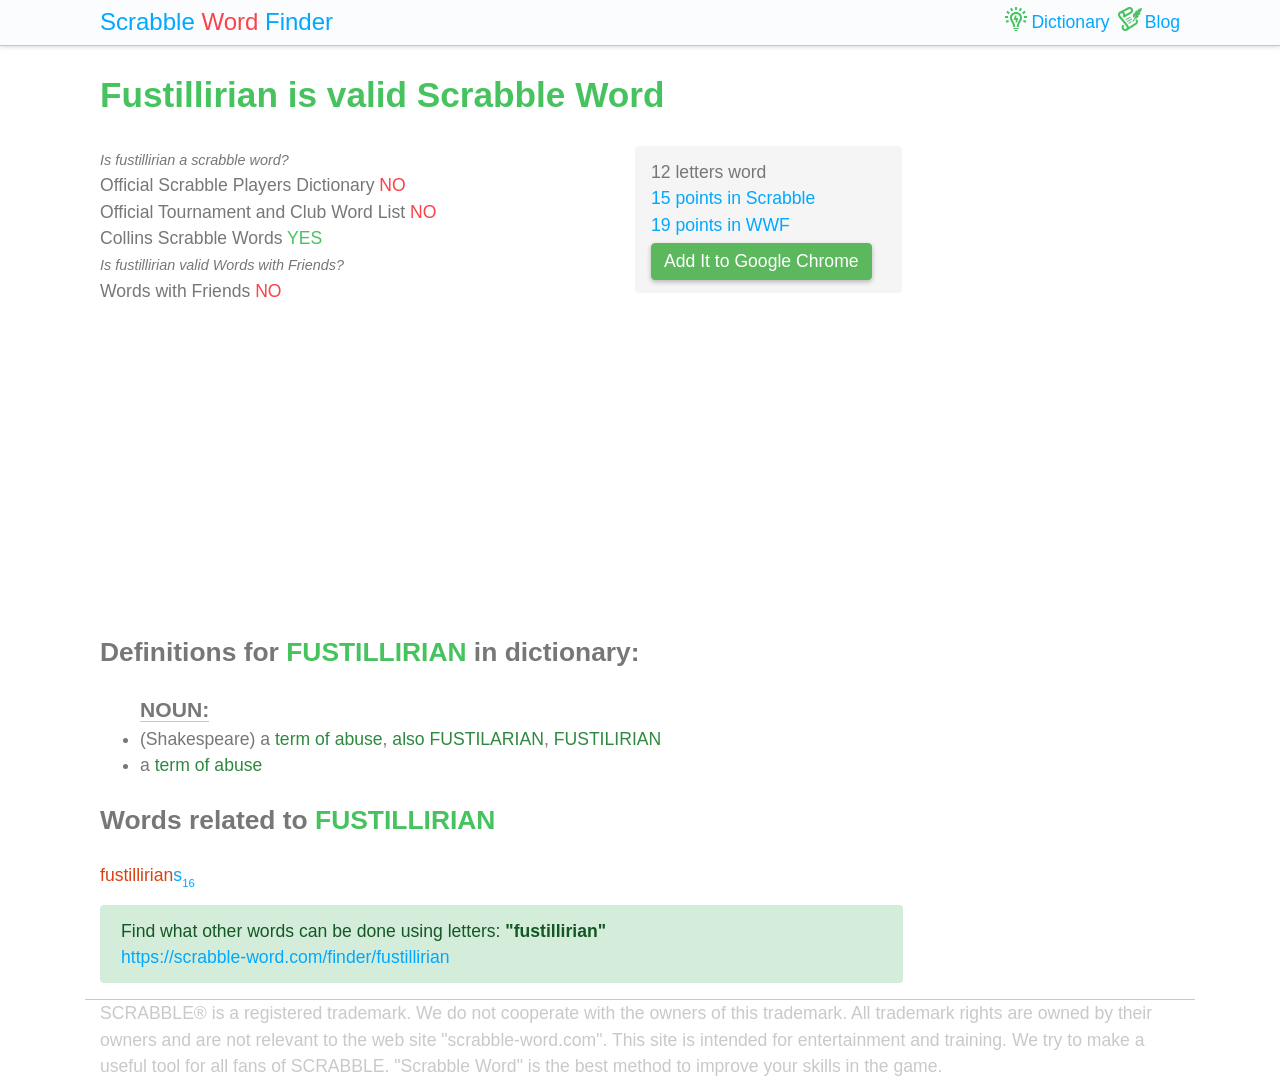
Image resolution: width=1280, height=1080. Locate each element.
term (292, 739)
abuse (359, 739)
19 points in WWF (720, 225)
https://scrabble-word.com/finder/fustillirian (285, 957)
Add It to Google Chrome (761, 261)
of (322, 739)
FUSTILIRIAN (608, 739)
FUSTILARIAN (487, 739)
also (408, 739)
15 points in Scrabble (733, 198)
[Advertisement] (501, 471)
